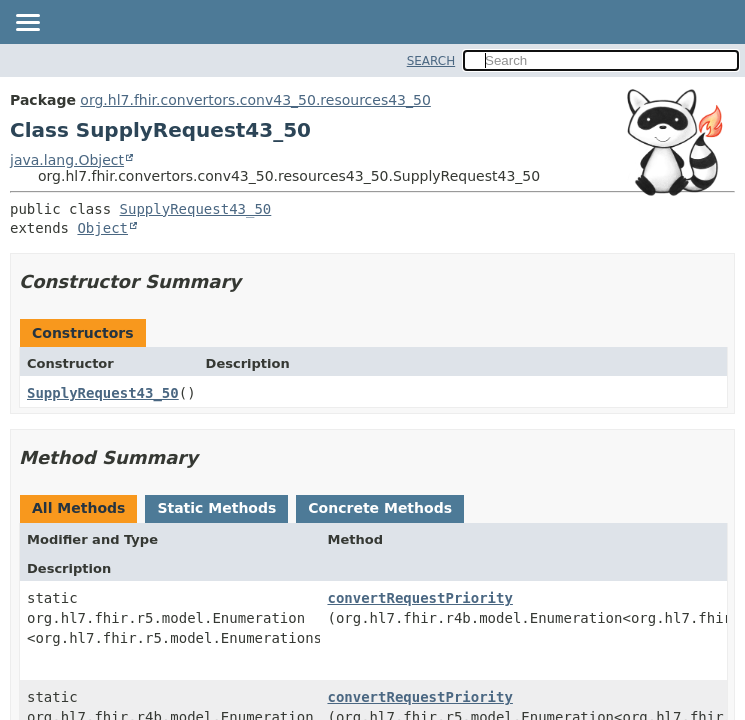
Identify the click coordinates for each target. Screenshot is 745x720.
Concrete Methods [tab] (380, 508)
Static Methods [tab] (216, 508)
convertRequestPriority (419, 598)
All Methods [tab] (78, 508)
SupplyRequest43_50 (196, 209)
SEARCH (431, 61)
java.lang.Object (67, 160)
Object (102, 228)
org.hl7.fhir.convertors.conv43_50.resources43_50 (255, 100)
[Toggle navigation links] (27, 24)
